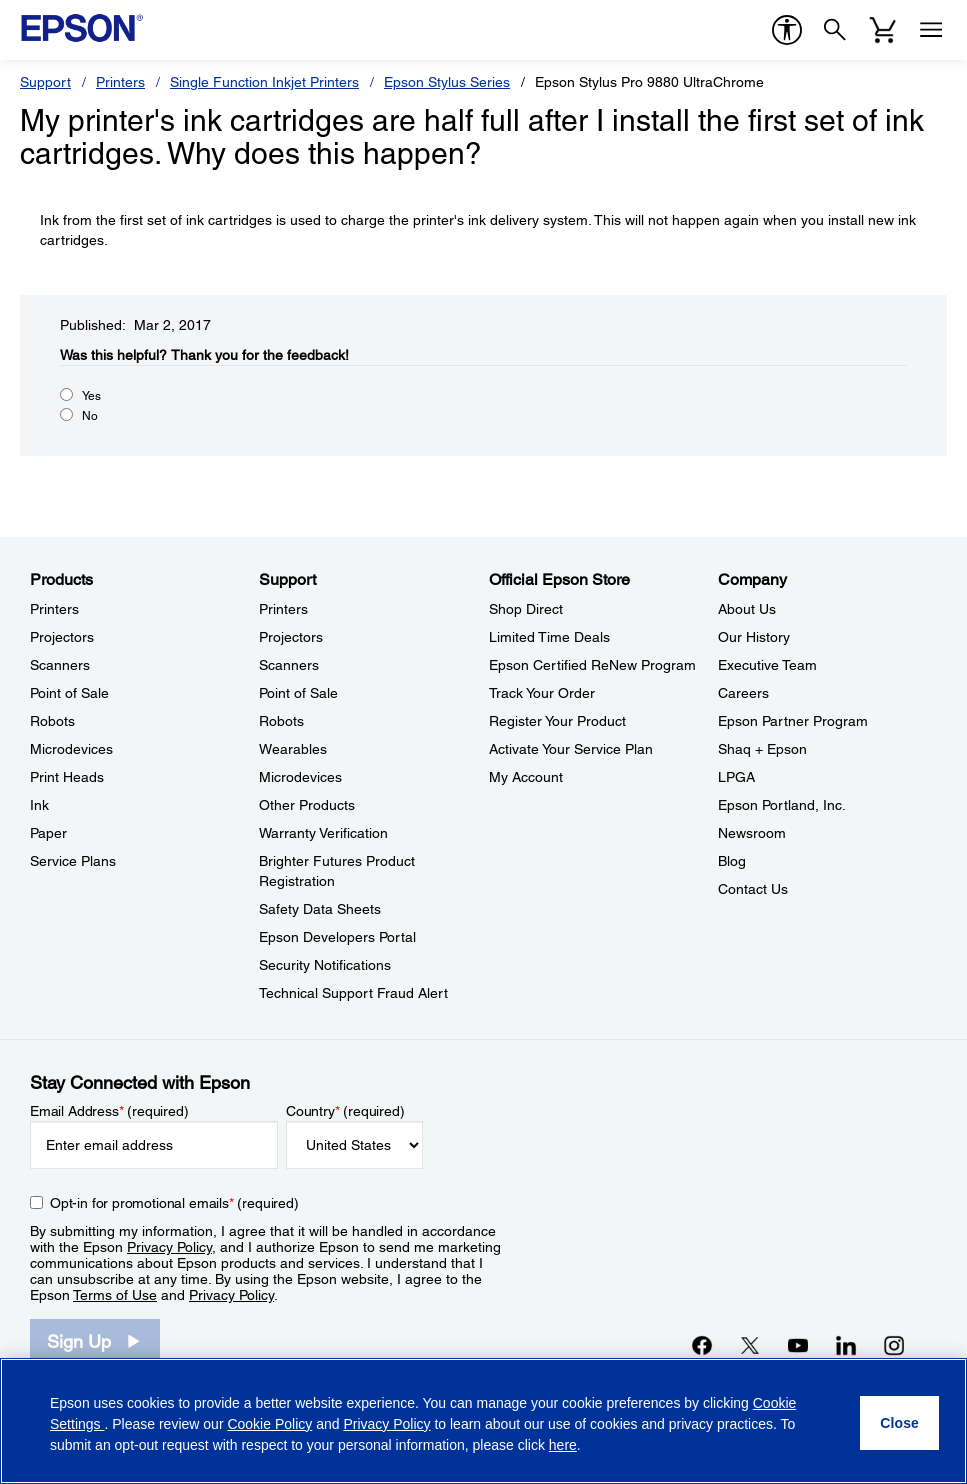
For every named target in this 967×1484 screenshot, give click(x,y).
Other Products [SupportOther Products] (307, 805)
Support (45, 82)
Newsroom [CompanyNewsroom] (752, 833)
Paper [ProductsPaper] (48, 833)
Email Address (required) (109, 1111)
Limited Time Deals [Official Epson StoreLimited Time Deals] (549, 637)
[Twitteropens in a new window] (750, 1345)
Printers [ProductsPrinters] (54, 609)
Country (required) (345, 1111)
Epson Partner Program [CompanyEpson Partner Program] (793, 721)
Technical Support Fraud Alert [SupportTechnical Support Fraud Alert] (353, 993)
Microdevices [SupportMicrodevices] (300, 777)
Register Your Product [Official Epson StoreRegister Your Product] (557, 721)
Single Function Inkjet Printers (264, 82)
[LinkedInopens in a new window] (846, 1345)
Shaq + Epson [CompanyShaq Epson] (762, 749)
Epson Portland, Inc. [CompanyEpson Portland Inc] (782, 805)
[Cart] (883, 30)
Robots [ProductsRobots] (52, 721)
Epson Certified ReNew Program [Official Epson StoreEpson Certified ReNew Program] (592, 665)
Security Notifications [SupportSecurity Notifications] (325, 965)
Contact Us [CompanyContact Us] (753, 889)
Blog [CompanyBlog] (732, 861)
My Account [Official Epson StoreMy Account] (526, 777)
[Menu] (931, 30)
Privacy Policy (169, 1247)
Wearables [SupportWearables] (293, 749)
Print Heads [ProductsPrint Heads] (67, 777)
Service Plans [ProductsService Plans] (73, 861)
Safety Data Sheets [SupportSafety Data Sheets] (320, 909)
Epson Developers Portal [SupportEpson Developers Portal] (337, 937)
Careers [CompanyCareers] (743, 693)
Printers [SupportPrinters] (283, 609)
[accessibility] (787, 30)
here (563, 1445)
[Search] (835, 30)
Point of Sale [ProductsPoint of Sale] (69, 693)
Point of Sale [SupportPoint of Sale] (298, 693)
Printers (120, 82)
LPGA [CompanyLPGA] (736, 777)
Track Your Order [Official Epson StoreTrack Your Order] (542, 693)
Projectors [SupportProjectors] (291, 637)
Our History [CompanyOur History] (754, 637)
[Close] (899, 1423)
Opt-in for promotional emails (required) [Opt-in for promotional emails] (174, 1203)
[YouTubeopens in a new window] (798, 1345)
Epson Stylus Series (447, 82)
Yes (91, 396)
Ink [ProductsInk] (39, 805)
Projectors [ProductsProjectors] (62, 637)
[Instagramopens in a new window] (894, 1345)
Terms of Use (115, 1295)
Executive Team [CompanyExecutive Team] (767, 665)
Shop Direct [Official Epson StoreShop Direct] (526, 609)
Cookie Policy (269, 1424)
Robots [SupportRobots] (281, 721)
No (90, 416)
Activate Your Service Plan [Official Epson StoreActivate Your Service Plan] (571, 749)
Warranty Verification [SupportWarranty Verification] (323, 833)
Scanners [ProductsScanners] (60, 665)
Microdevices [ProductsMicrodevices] (71, 749)
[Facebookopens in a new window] (702, 1345)
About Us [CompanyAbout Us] (747, 609)
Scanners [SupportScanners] (289, 665)
